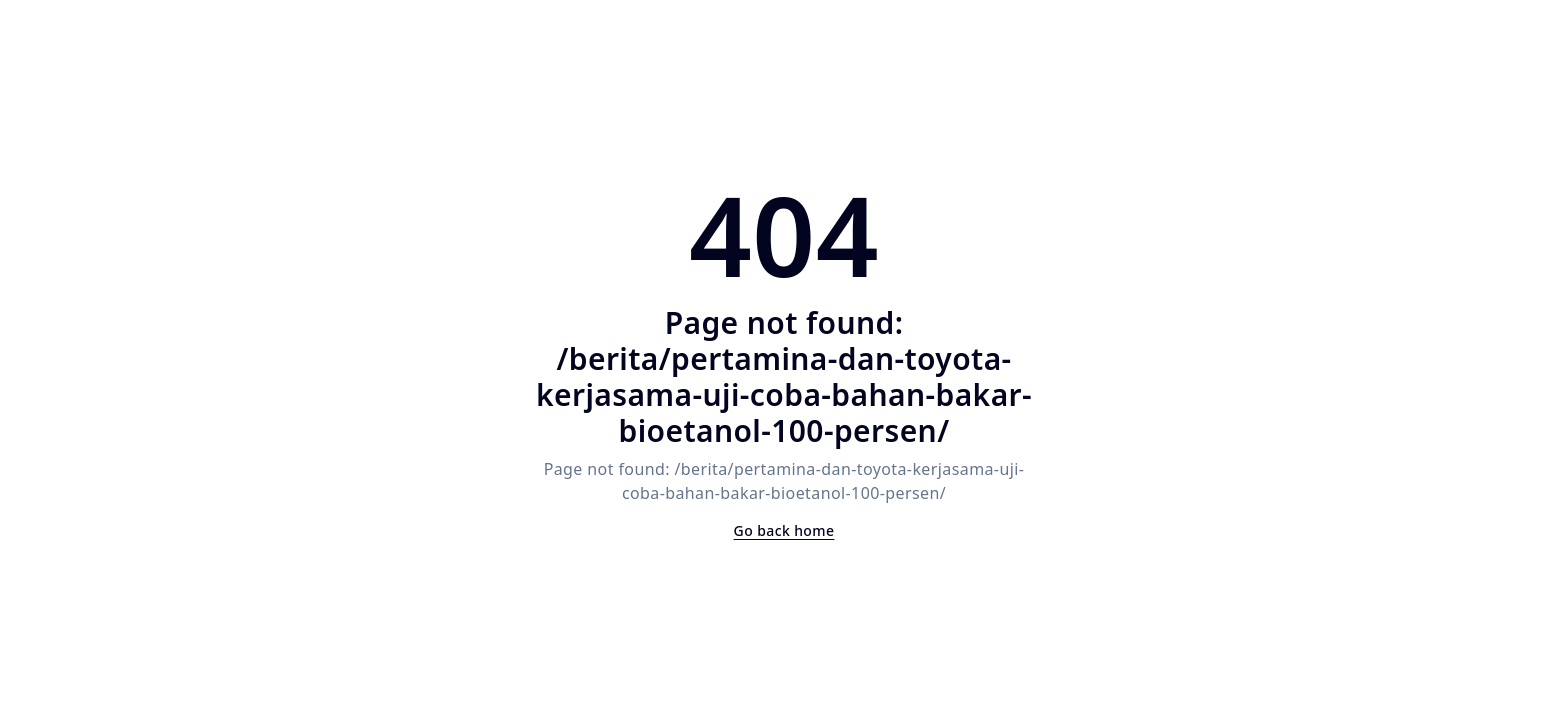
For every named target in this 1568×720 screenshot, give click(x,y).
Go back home (784, 530)
